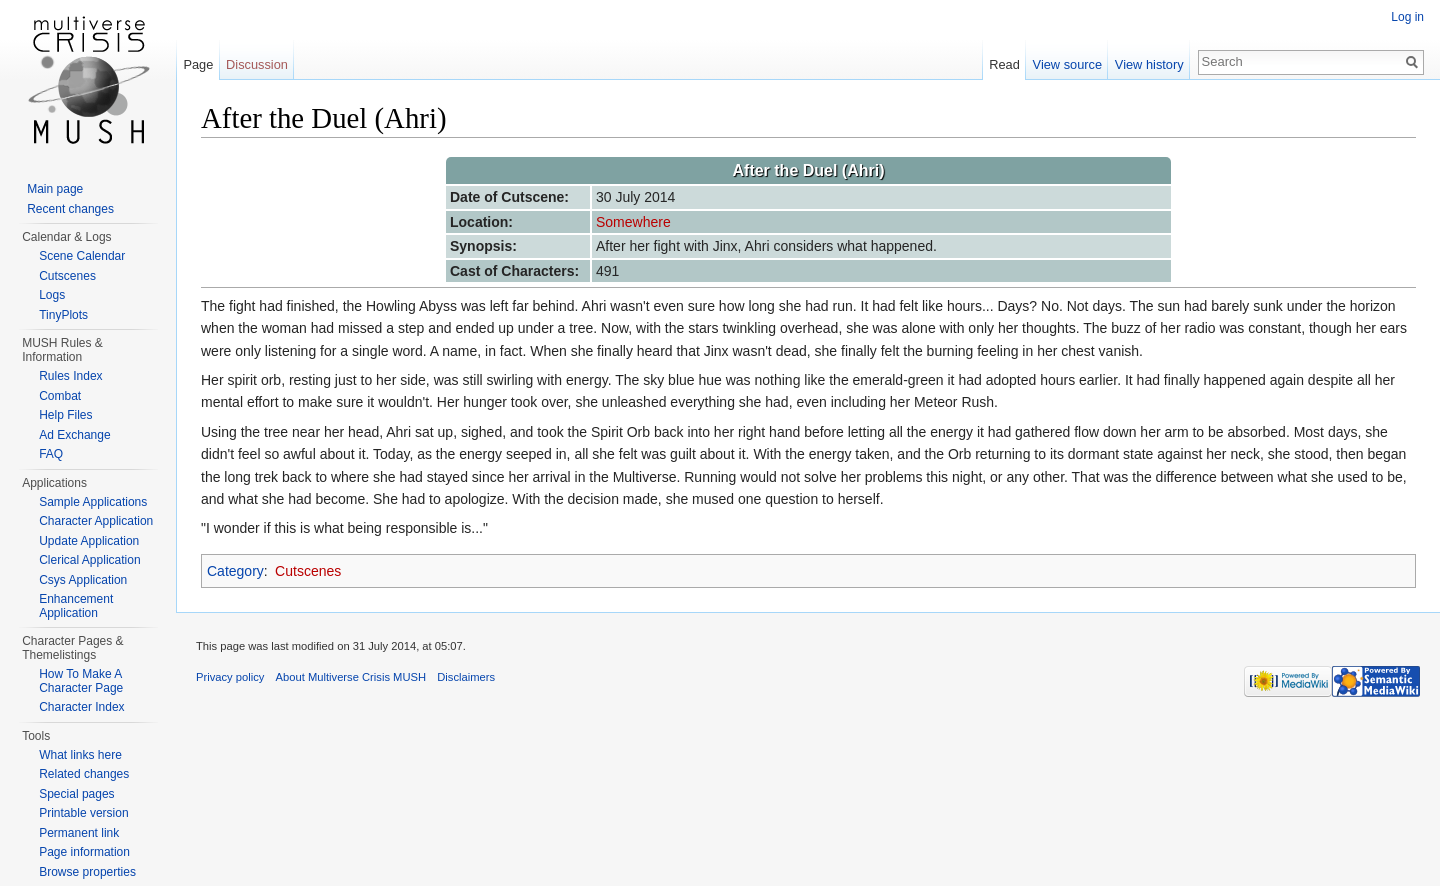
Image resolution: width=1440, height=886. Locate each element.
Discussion (257, 64)
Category (235, 571)
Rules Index (70, 376)
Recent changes (70, 209)
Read (1004, 64)
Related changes (84, 774)
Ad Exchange (74, 435)
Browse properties (87, 872)
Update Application (89, 541)
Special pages (76, 794)
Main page (55, 189)
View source (1067, 64)
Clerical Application (89, 560)
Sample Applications (93, 502)
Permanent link (79, 833)
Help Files (65, 415)
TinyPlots (63, 315)
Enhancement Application (76, 606)
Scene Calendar (82, 256)
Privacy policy (230, 677)
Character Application (96, 521)
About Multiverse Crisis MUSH (351, 677)
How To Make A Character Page (81, 681)
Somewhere (633, 222)
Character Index (81, 707)
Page (198, 64)
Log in (1407, 17)
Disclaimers (466, 677)
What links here (80, 755)
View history (1149, 64)
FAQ (51, 454)
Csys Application (83, 580)
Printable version (83, 813)
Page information (84, 852)
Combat (60, 396)
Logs (52, 295)
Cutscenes (308, 571)
